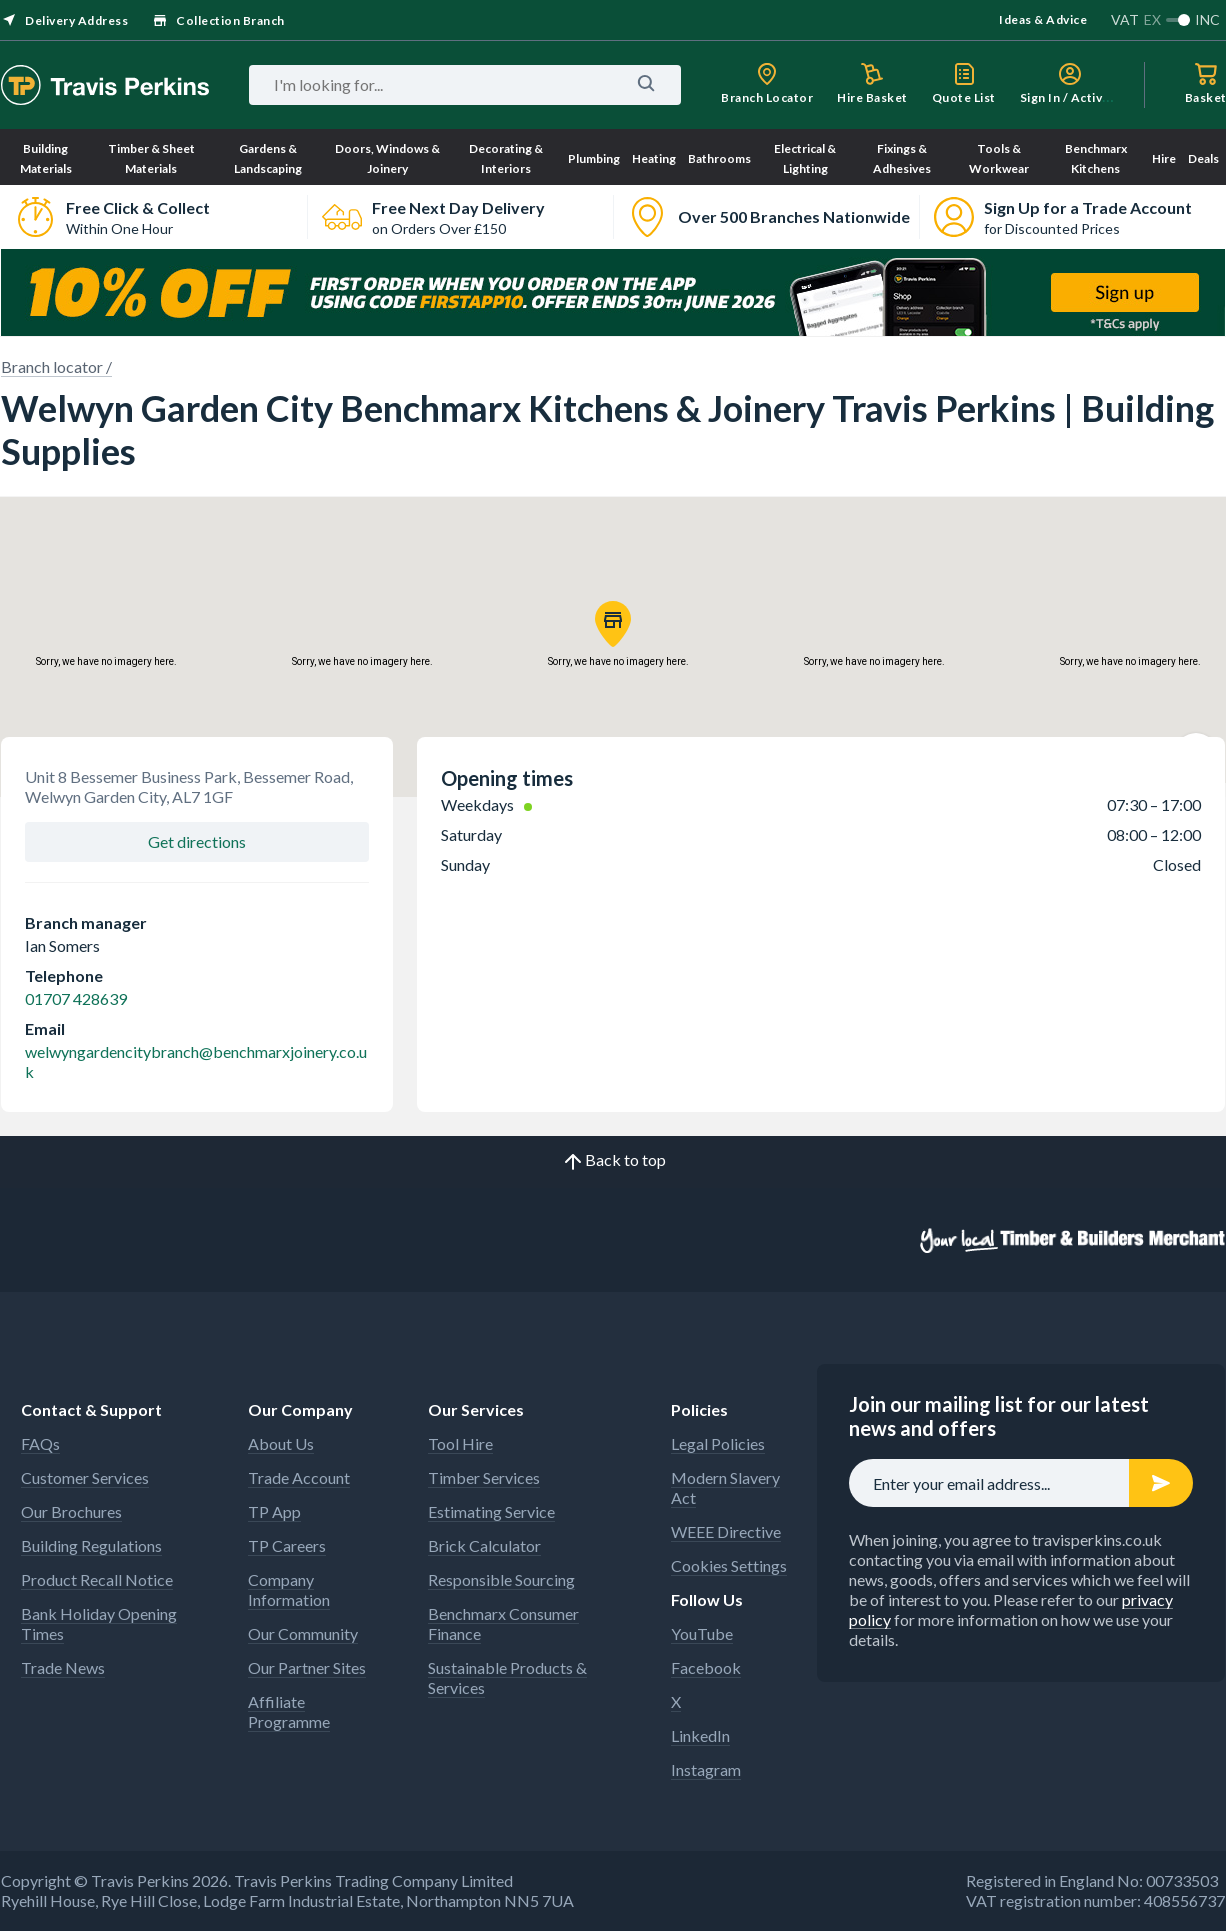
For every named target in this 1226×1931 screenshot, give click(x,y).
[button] (613, 624)
